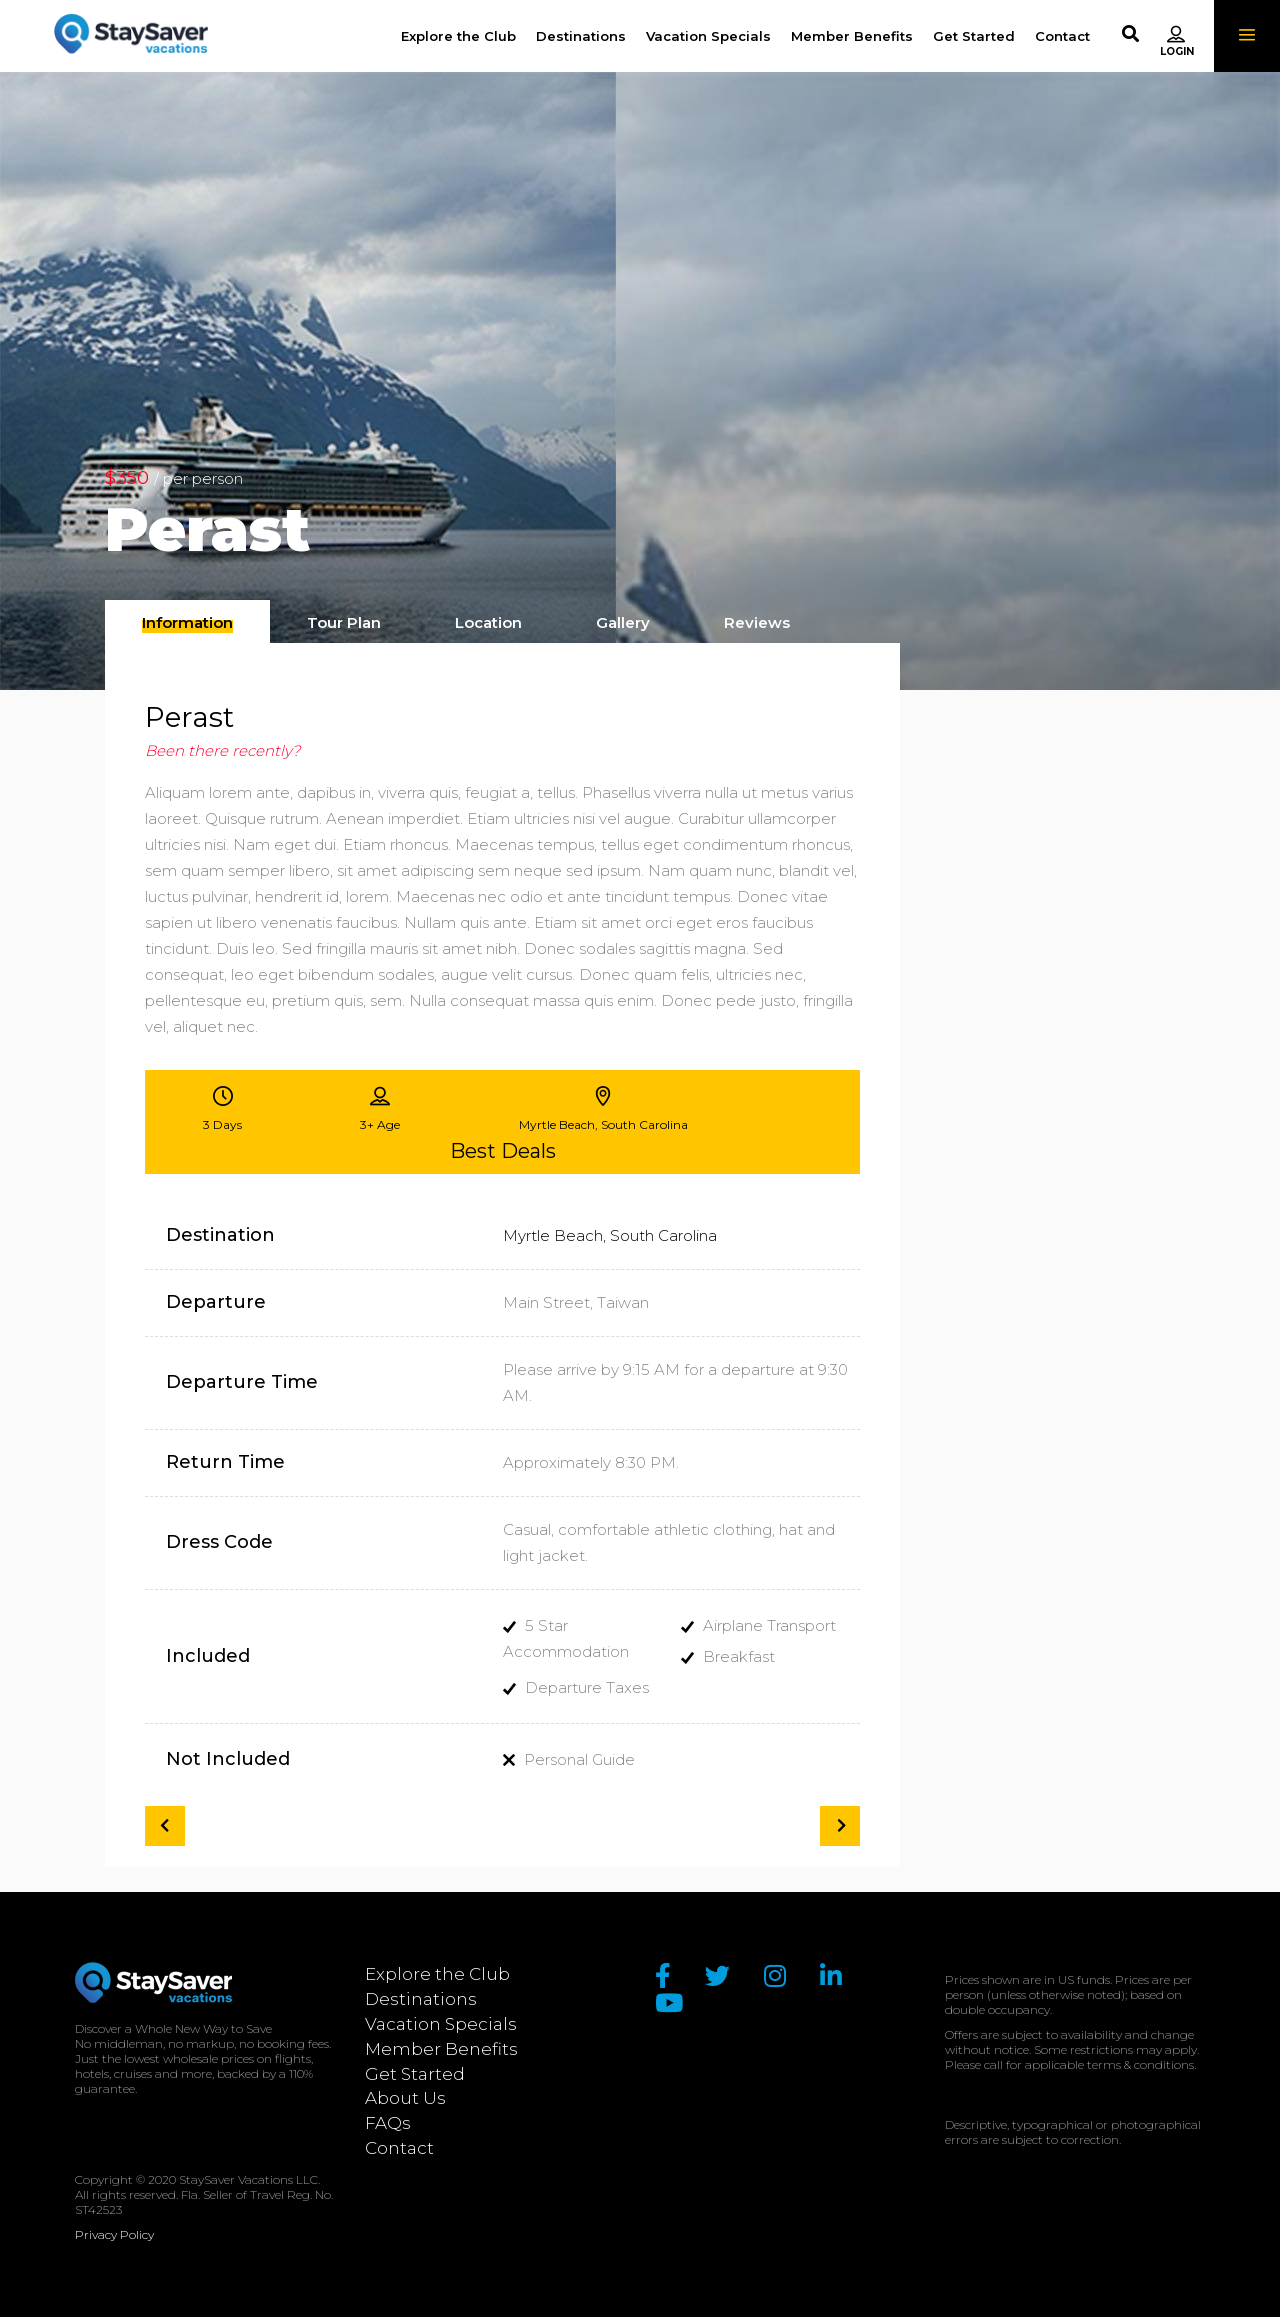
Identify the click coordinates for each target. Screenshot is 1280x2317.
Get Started (415, 2074)
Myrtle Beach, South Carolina (610, 1235)
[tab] (187, 621)
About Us (405, 2098)
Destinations (421, 1999)
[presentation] (187, 623)
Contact (399, 2148)
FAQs (388, 2123)
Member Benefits (441, 2049)
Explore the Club (437, 1974)
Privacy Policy (114, 2234)
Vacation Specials (441, 2024)
